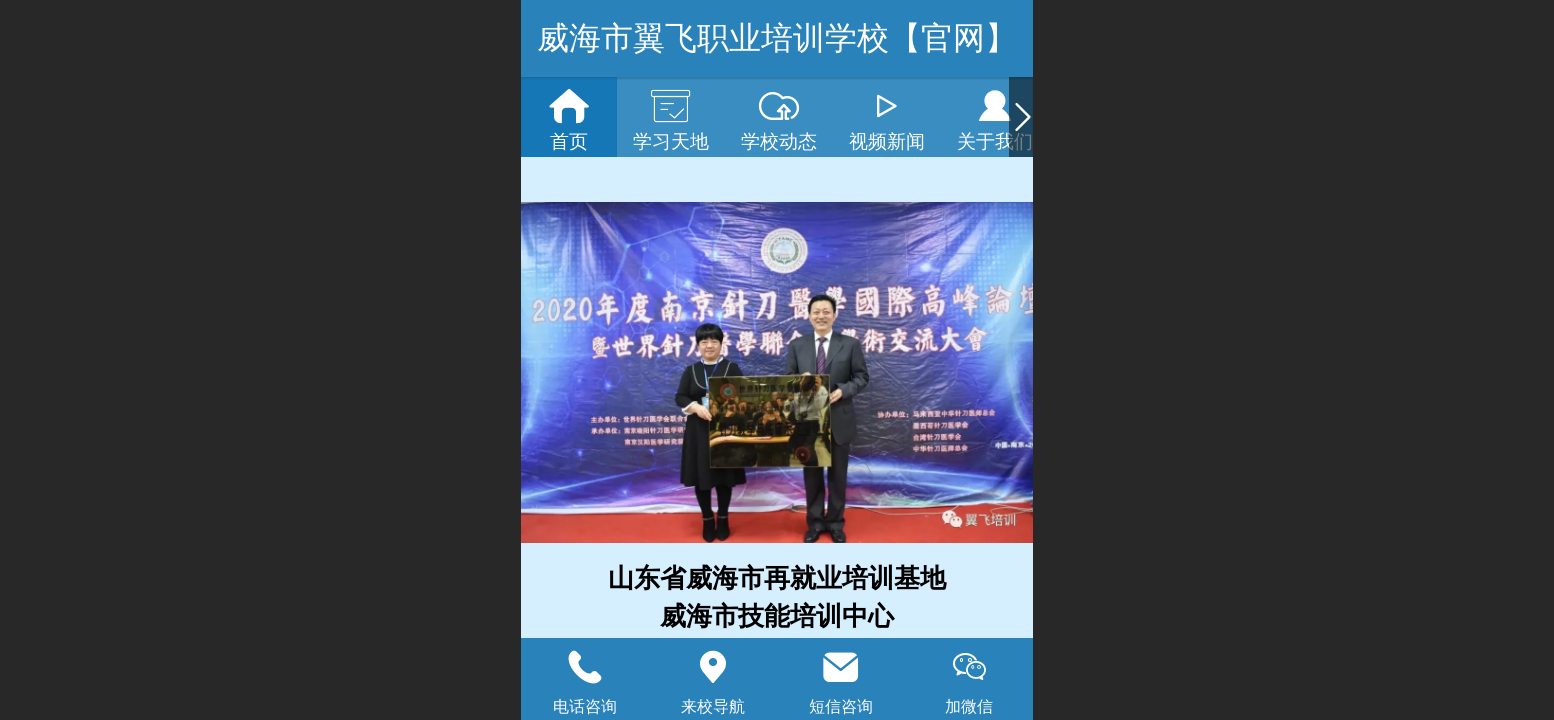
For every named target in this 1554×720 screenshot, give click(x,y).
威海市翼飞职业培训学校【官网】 (777, 38)
